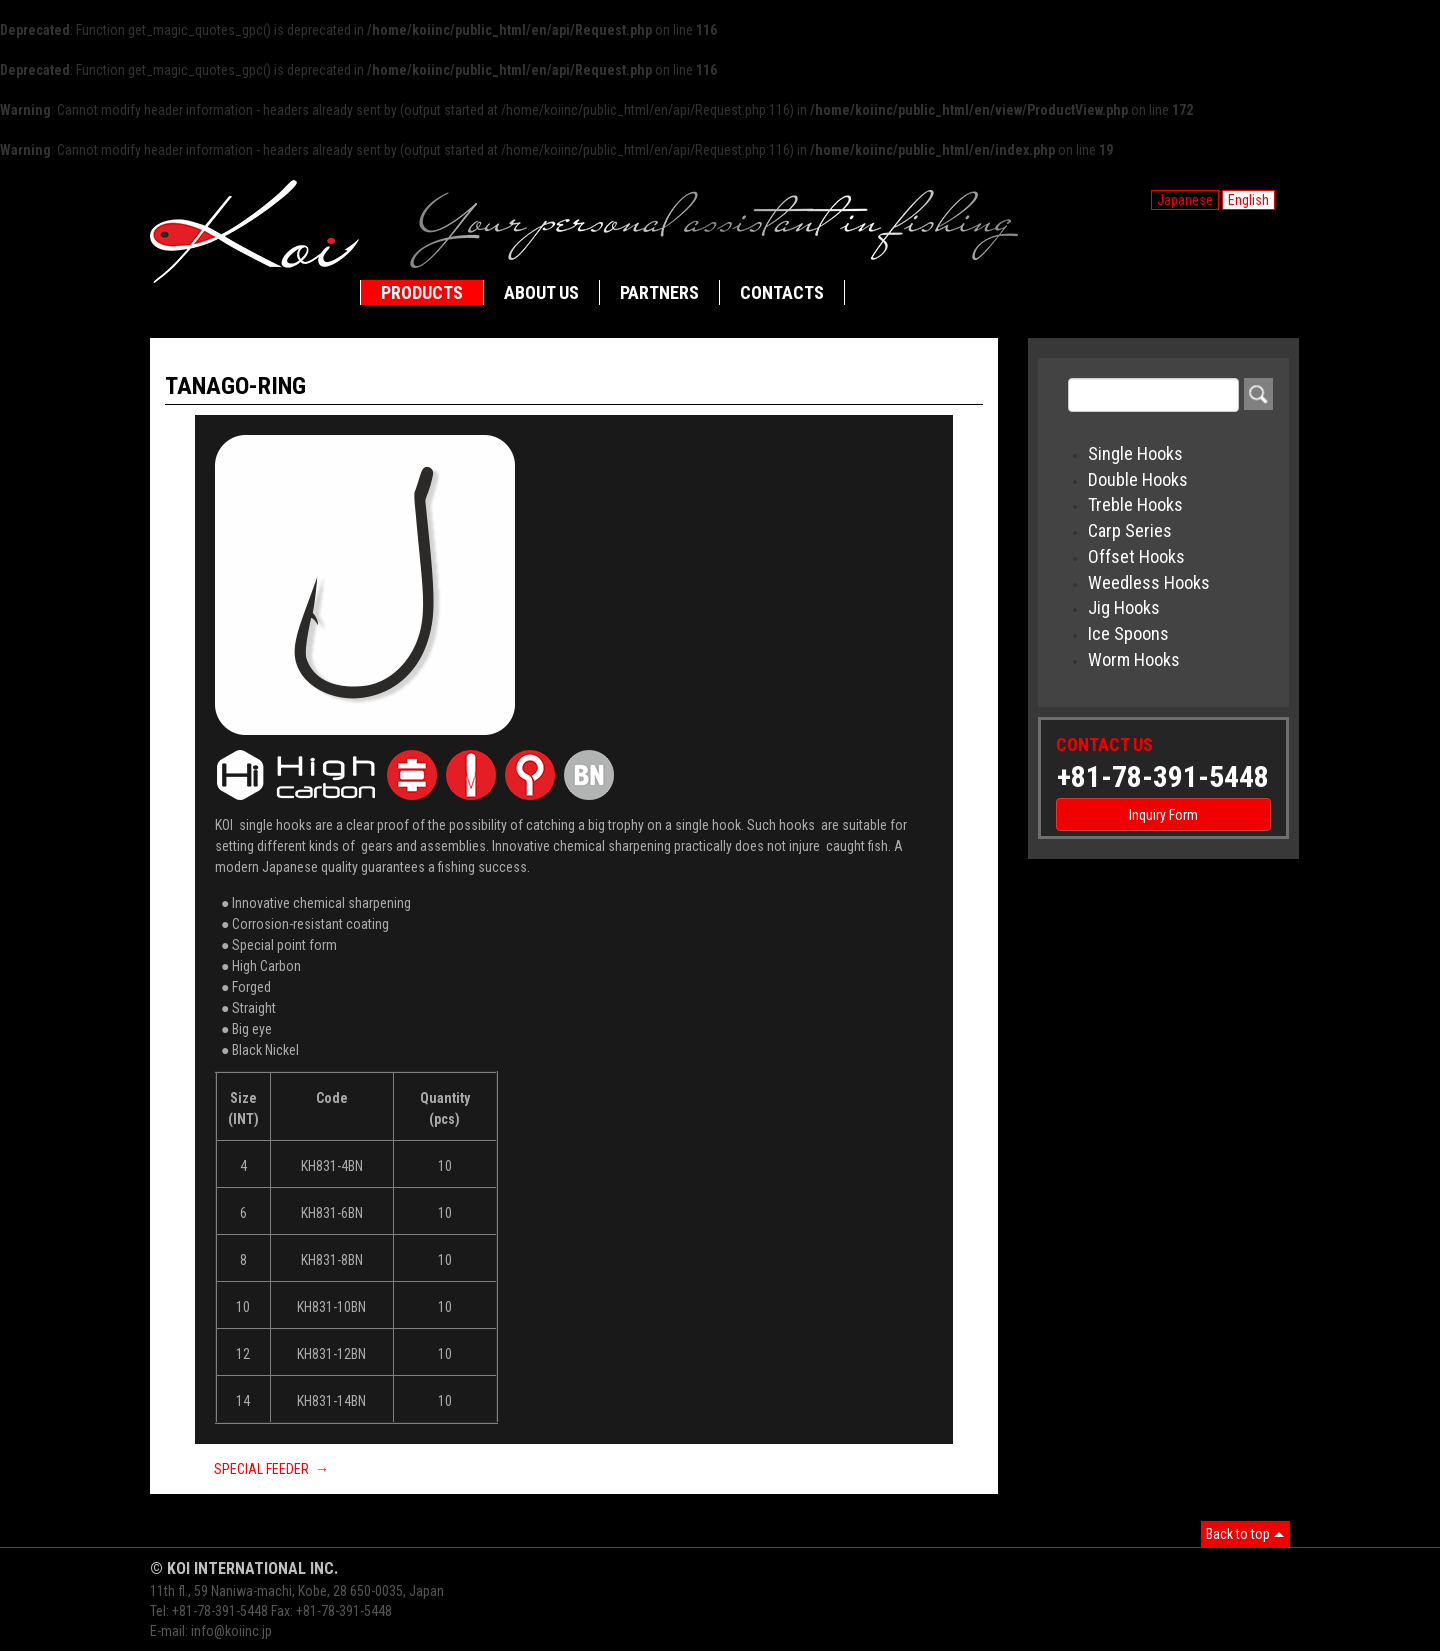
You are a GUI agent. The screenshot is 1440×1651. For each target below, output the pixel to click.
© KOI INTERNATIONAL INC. (244, 1568)
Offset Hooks (1136, 556)
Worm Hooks (1134, 659)
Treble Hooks (1135, 504)
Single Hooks (1135, 453)
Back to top (1238, 1534)
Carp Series (1130, 530)
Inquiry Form (1163, 815)
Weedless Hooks (1149, 582)
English (1248, 200)
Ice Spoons (1128, 633)
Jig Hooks (1124, 607)
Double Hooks (1138, 479)
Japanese (1185, 200)
